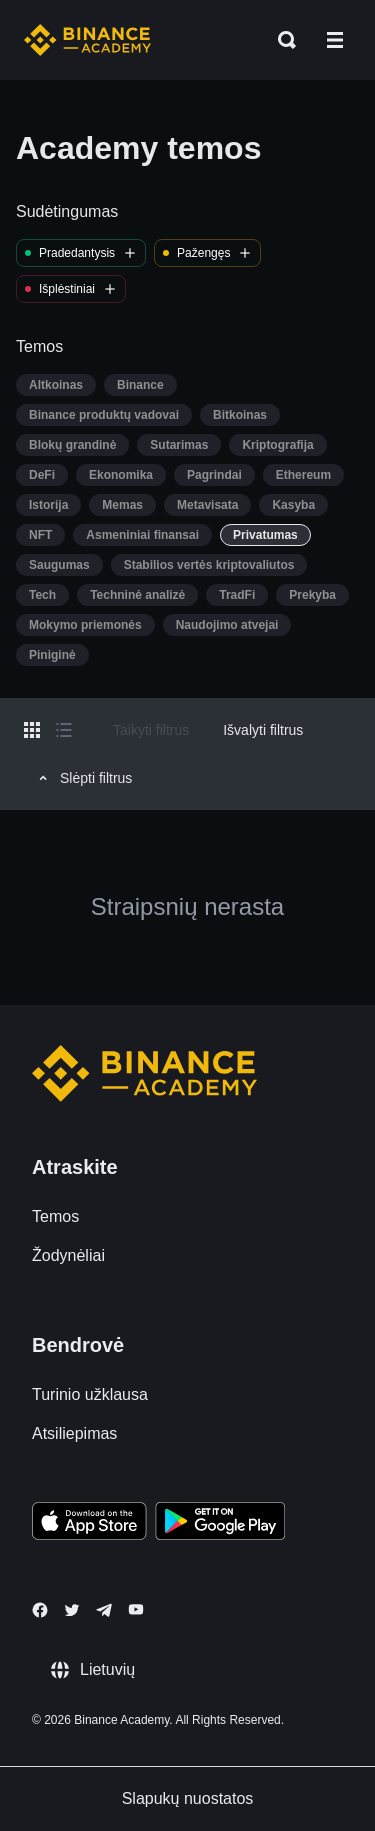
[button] (335, 40)
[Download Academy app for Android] (220, 1524)
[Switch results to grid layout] (32, 730)
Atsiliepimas (74, 1433)
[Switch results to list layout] (64, 730)
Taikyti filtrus (151, 730)
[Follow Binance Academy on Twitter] (72, 1610)
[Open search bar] (281, 40)
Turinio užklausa (90, 1394)
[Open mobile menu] (335, 40)
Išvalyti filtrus (263, 730)
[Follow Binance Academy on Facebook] (40, 1610)
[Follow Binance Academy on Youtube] (136, 1609)
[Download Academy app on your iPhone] (89, 1524)
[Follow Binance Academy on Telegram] (104, 1610)
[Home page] (87, 40)
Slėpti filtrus (82, 778)
